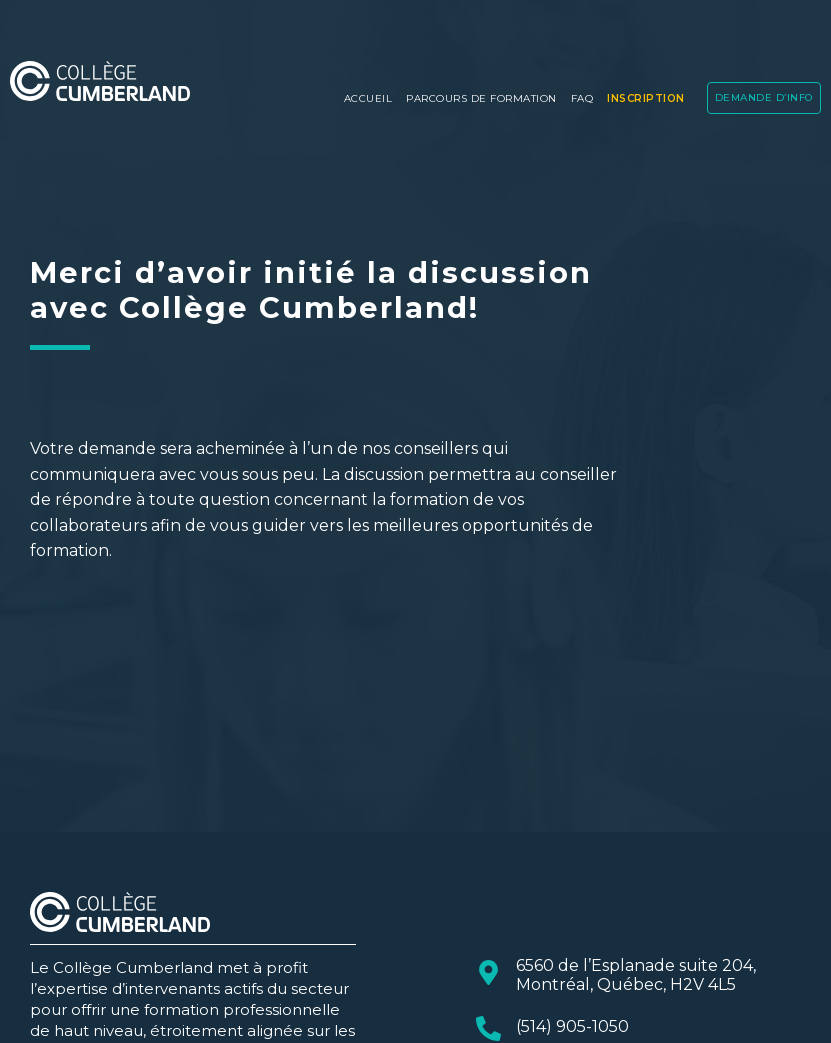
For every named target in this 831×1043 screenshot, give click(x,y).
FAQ (582, 98)
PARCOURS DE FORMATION (481, 98)
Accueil (368, 98)
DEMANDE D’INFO (764, 97)
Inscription (646, 98)
